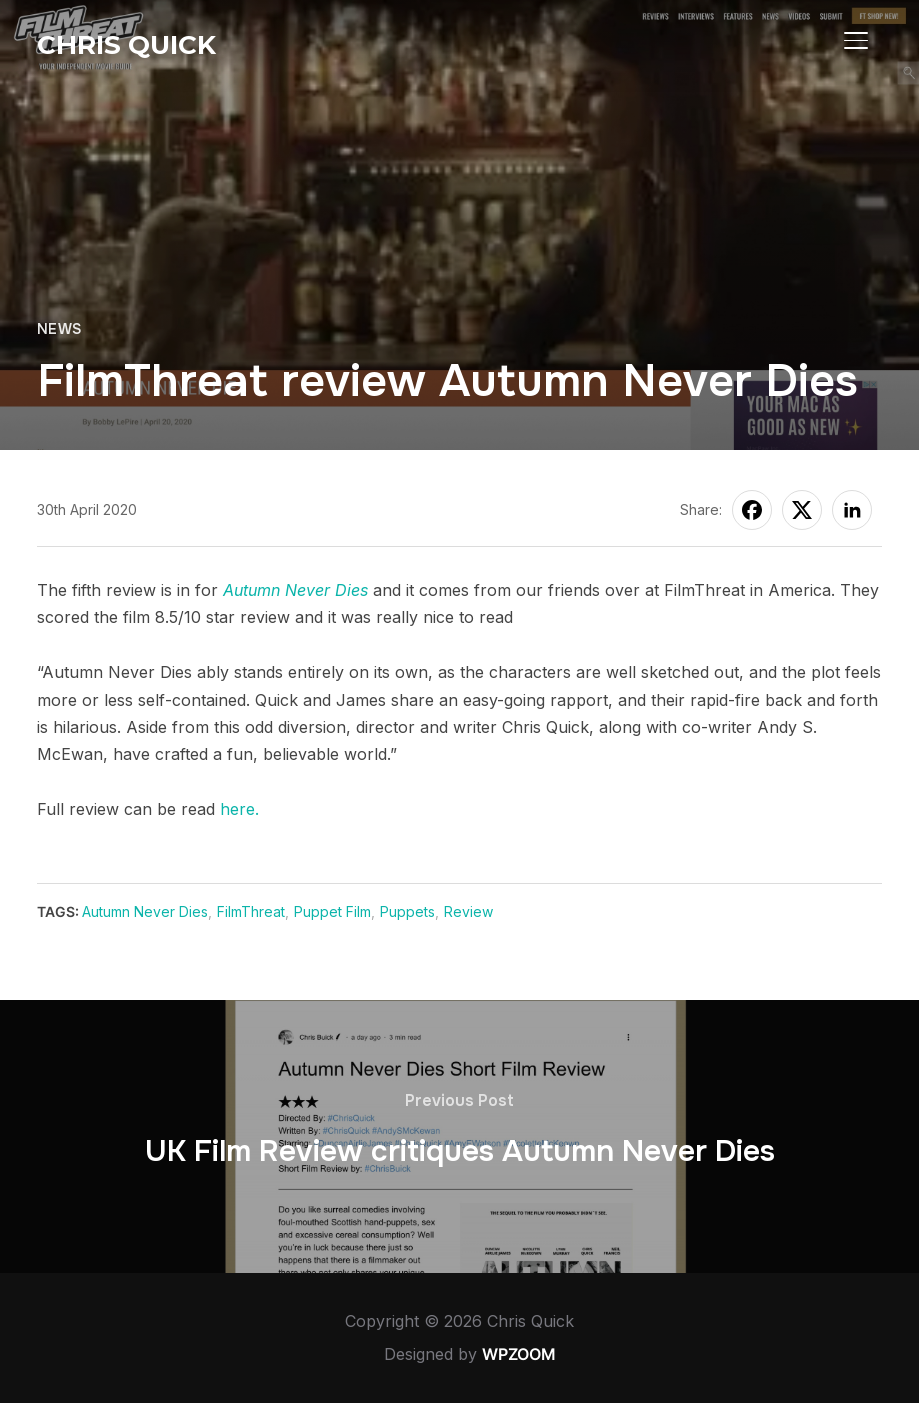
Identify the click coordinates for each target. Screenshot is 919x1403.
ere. (244, 809)
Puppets (407, 911)
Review (468, 911)
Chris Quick (126, 45)
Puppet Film (332, 911)
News (59, 329)
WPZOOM (519, 1354)
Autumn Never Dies (295, 590)
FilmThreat (251, 911)
